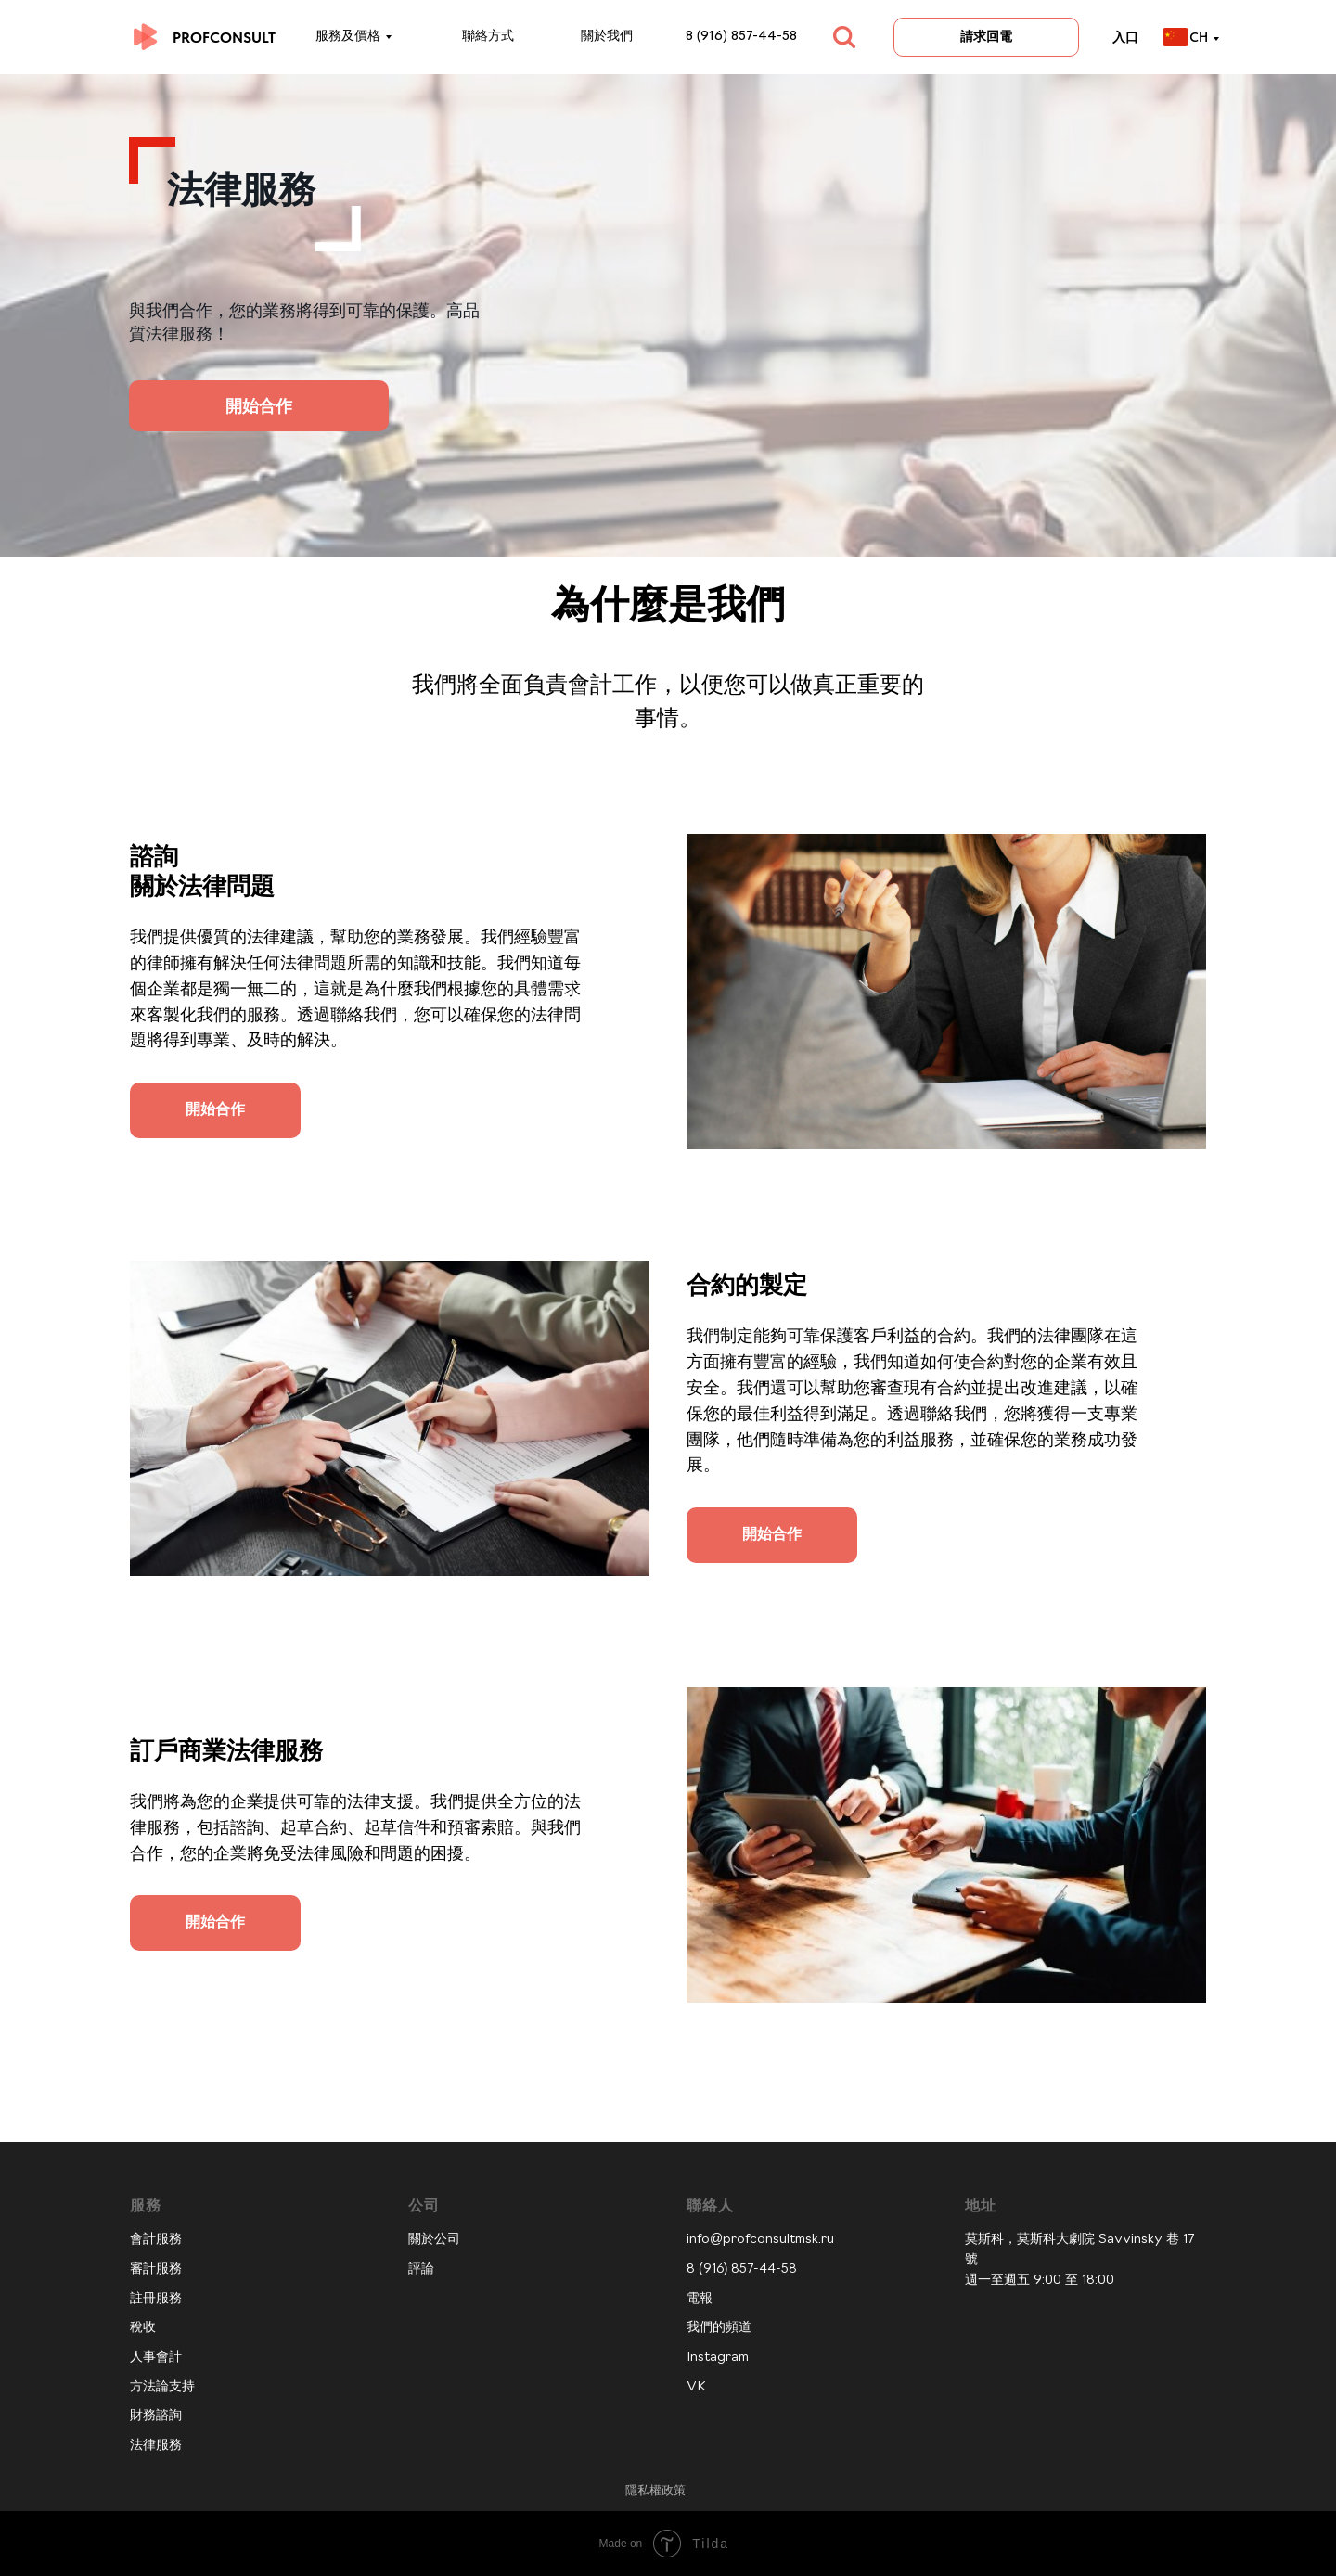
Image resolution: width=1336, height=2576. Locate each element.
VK (696, 2387)
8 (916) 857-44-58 (741, 37)
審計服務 (156, 2269)
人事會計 (156, 2358)
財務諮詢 (156, 2416)
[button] (215, 1095)
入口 (1125, 37)
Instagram (718, 2358)
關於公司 (434, 2240)
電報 (700, 2299)
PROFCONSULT (224, 37)
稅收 (143, 2328)
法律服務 (156, 2446)
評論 (421, 2269)
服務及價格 (347, 37)
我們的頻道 (719, 2328)
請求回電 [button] (986, 36)
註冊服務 (156, 2299)
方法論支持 (162, 2387)
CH (1198, 37)
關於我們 (607, 37)
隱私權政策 (655, 2490)
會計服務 (156, 2240)
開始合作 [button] (258, 406)
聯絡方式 (488, 37)
